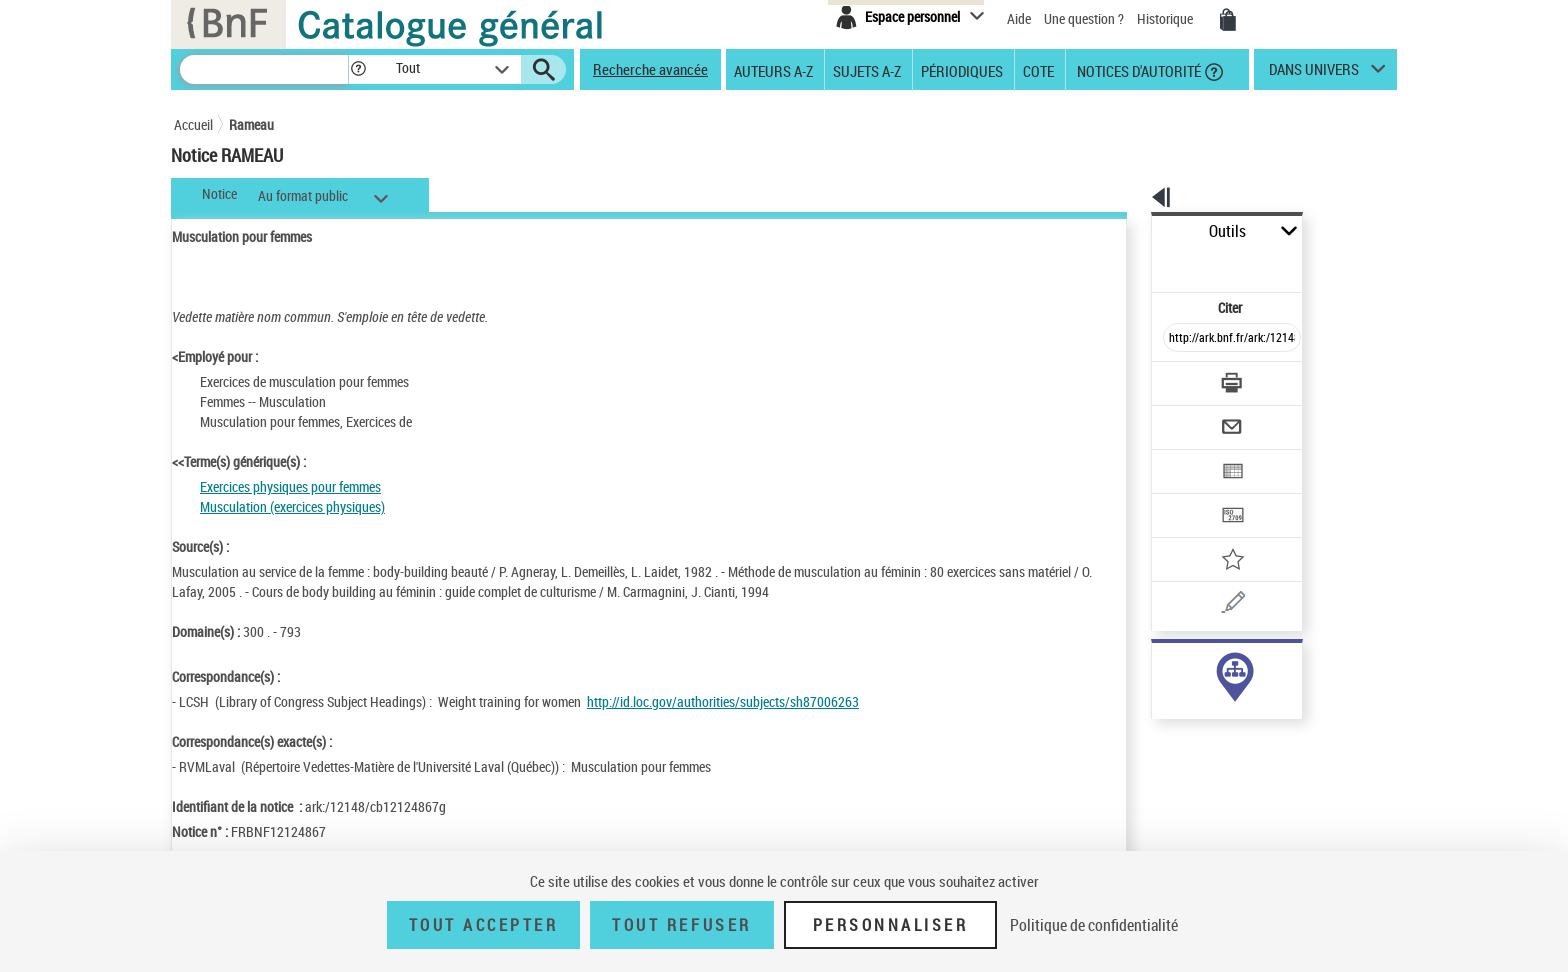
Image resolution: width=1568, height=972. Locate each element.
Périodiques (962, 70)
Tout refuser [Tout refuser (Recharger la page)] (681, 925)
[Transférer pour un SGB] (1184, 456)
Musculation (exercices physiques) (292, 506)
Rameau (251, 124)
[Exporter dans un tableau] (1190, 417)
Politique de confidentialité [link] (1094, 925)
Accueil (193, 124)
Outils (1129, 231)
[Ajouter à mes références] (1188, 495)
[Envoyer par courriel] (1175, 378)
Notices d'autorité (1137, 70)
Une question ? (1084, 18)
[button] (358, 69)
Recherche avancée (650, 69)
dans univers (1314, 74)
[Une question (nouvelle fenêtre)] (1215, 534)
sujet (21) (1157, 667)
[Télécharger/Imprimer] (1179, 339)
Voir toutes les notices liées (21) (1207, 708)
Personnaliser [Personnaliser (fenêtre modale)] (891, 925)
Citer (1144, 263)
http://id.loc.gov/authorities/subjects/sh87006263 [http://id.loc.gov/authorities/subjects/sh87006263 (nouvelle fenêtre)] (723, 701)
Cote (1038, 70)
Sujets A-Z (867, 70)
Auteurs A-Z (773, 70)
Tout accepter (484, 925)
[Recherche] (264, 69)
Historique (1166, 18)
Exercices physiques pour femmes (290, 486)
